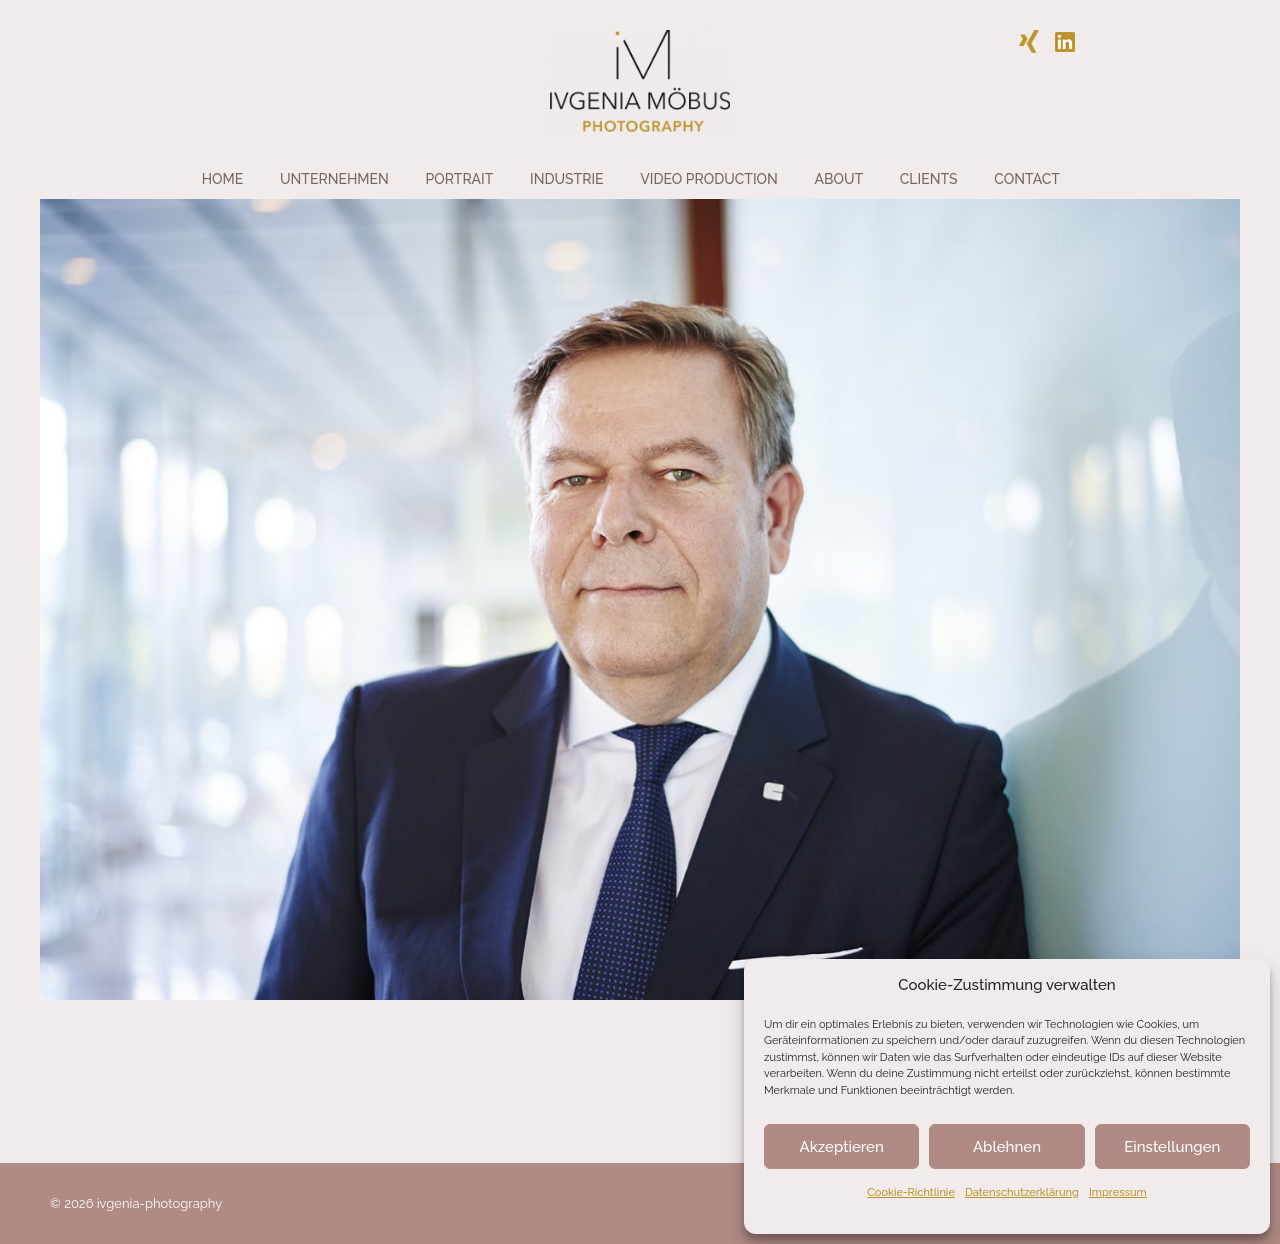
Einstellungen (1172, 1147)
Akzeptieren (842, 1147)
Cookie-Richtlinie (911, 1192)
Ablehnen (1007, 1147)
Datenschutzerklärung (1022, 1192)
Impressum (1118, 1192)
